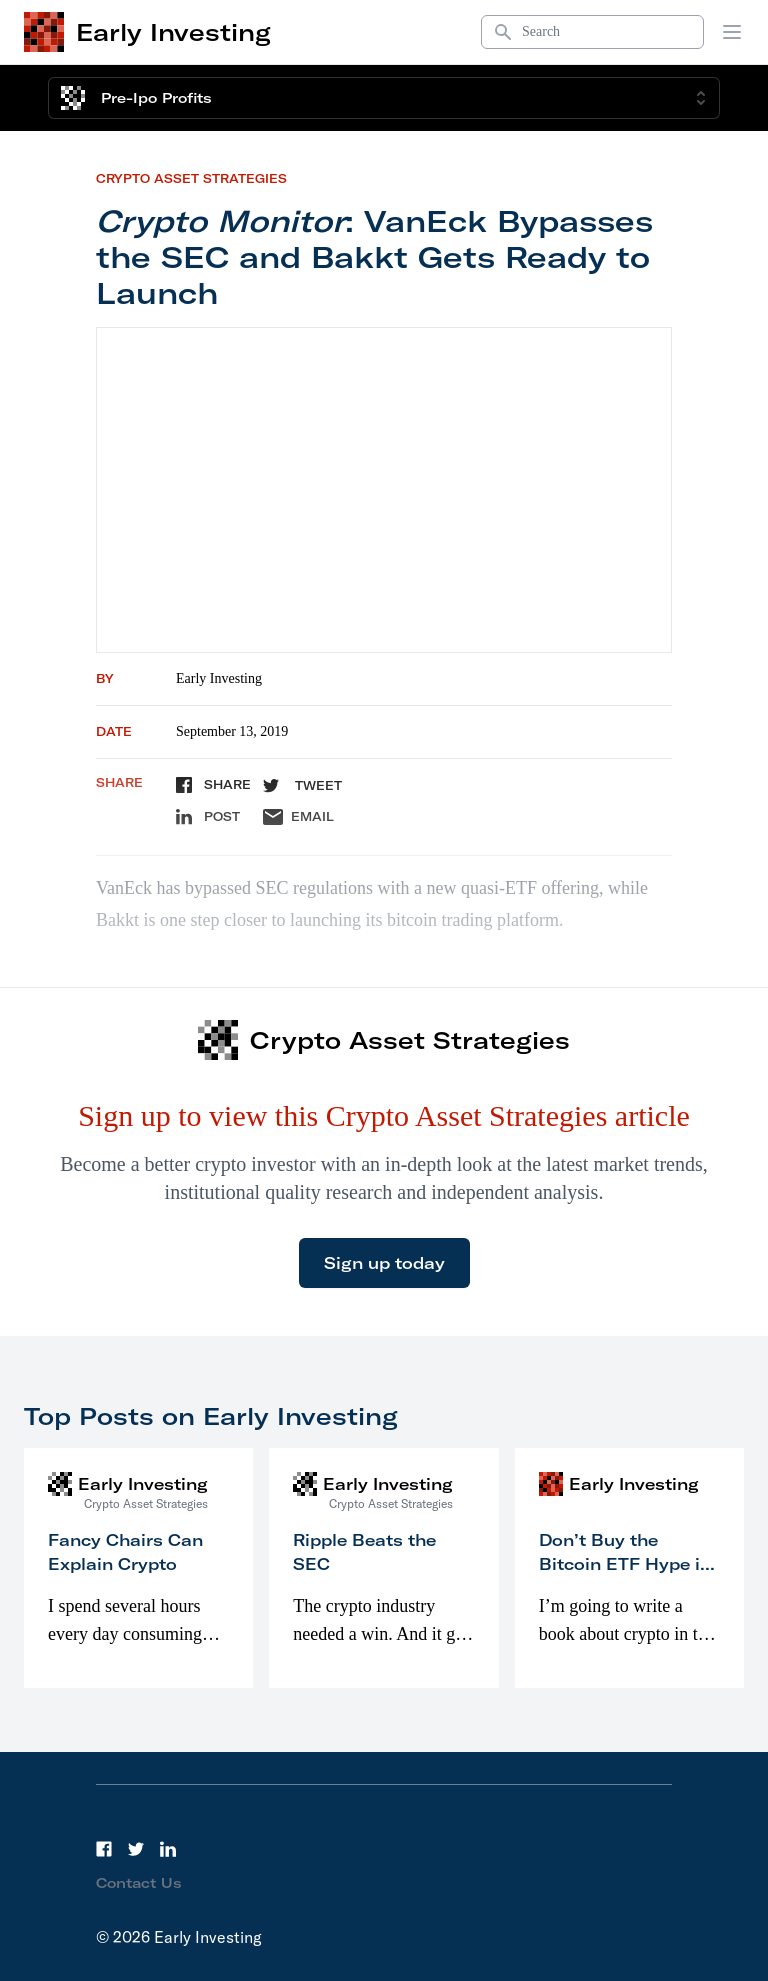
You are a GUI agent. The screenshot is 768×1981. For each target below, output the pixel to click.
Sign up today (384, 1263)
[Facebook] (104, 1849)
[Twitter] (136, 1849)
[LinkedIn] (168, 1849)
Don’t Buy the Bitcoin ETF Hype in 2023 (625, 1564)
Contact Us (139, 1883)
